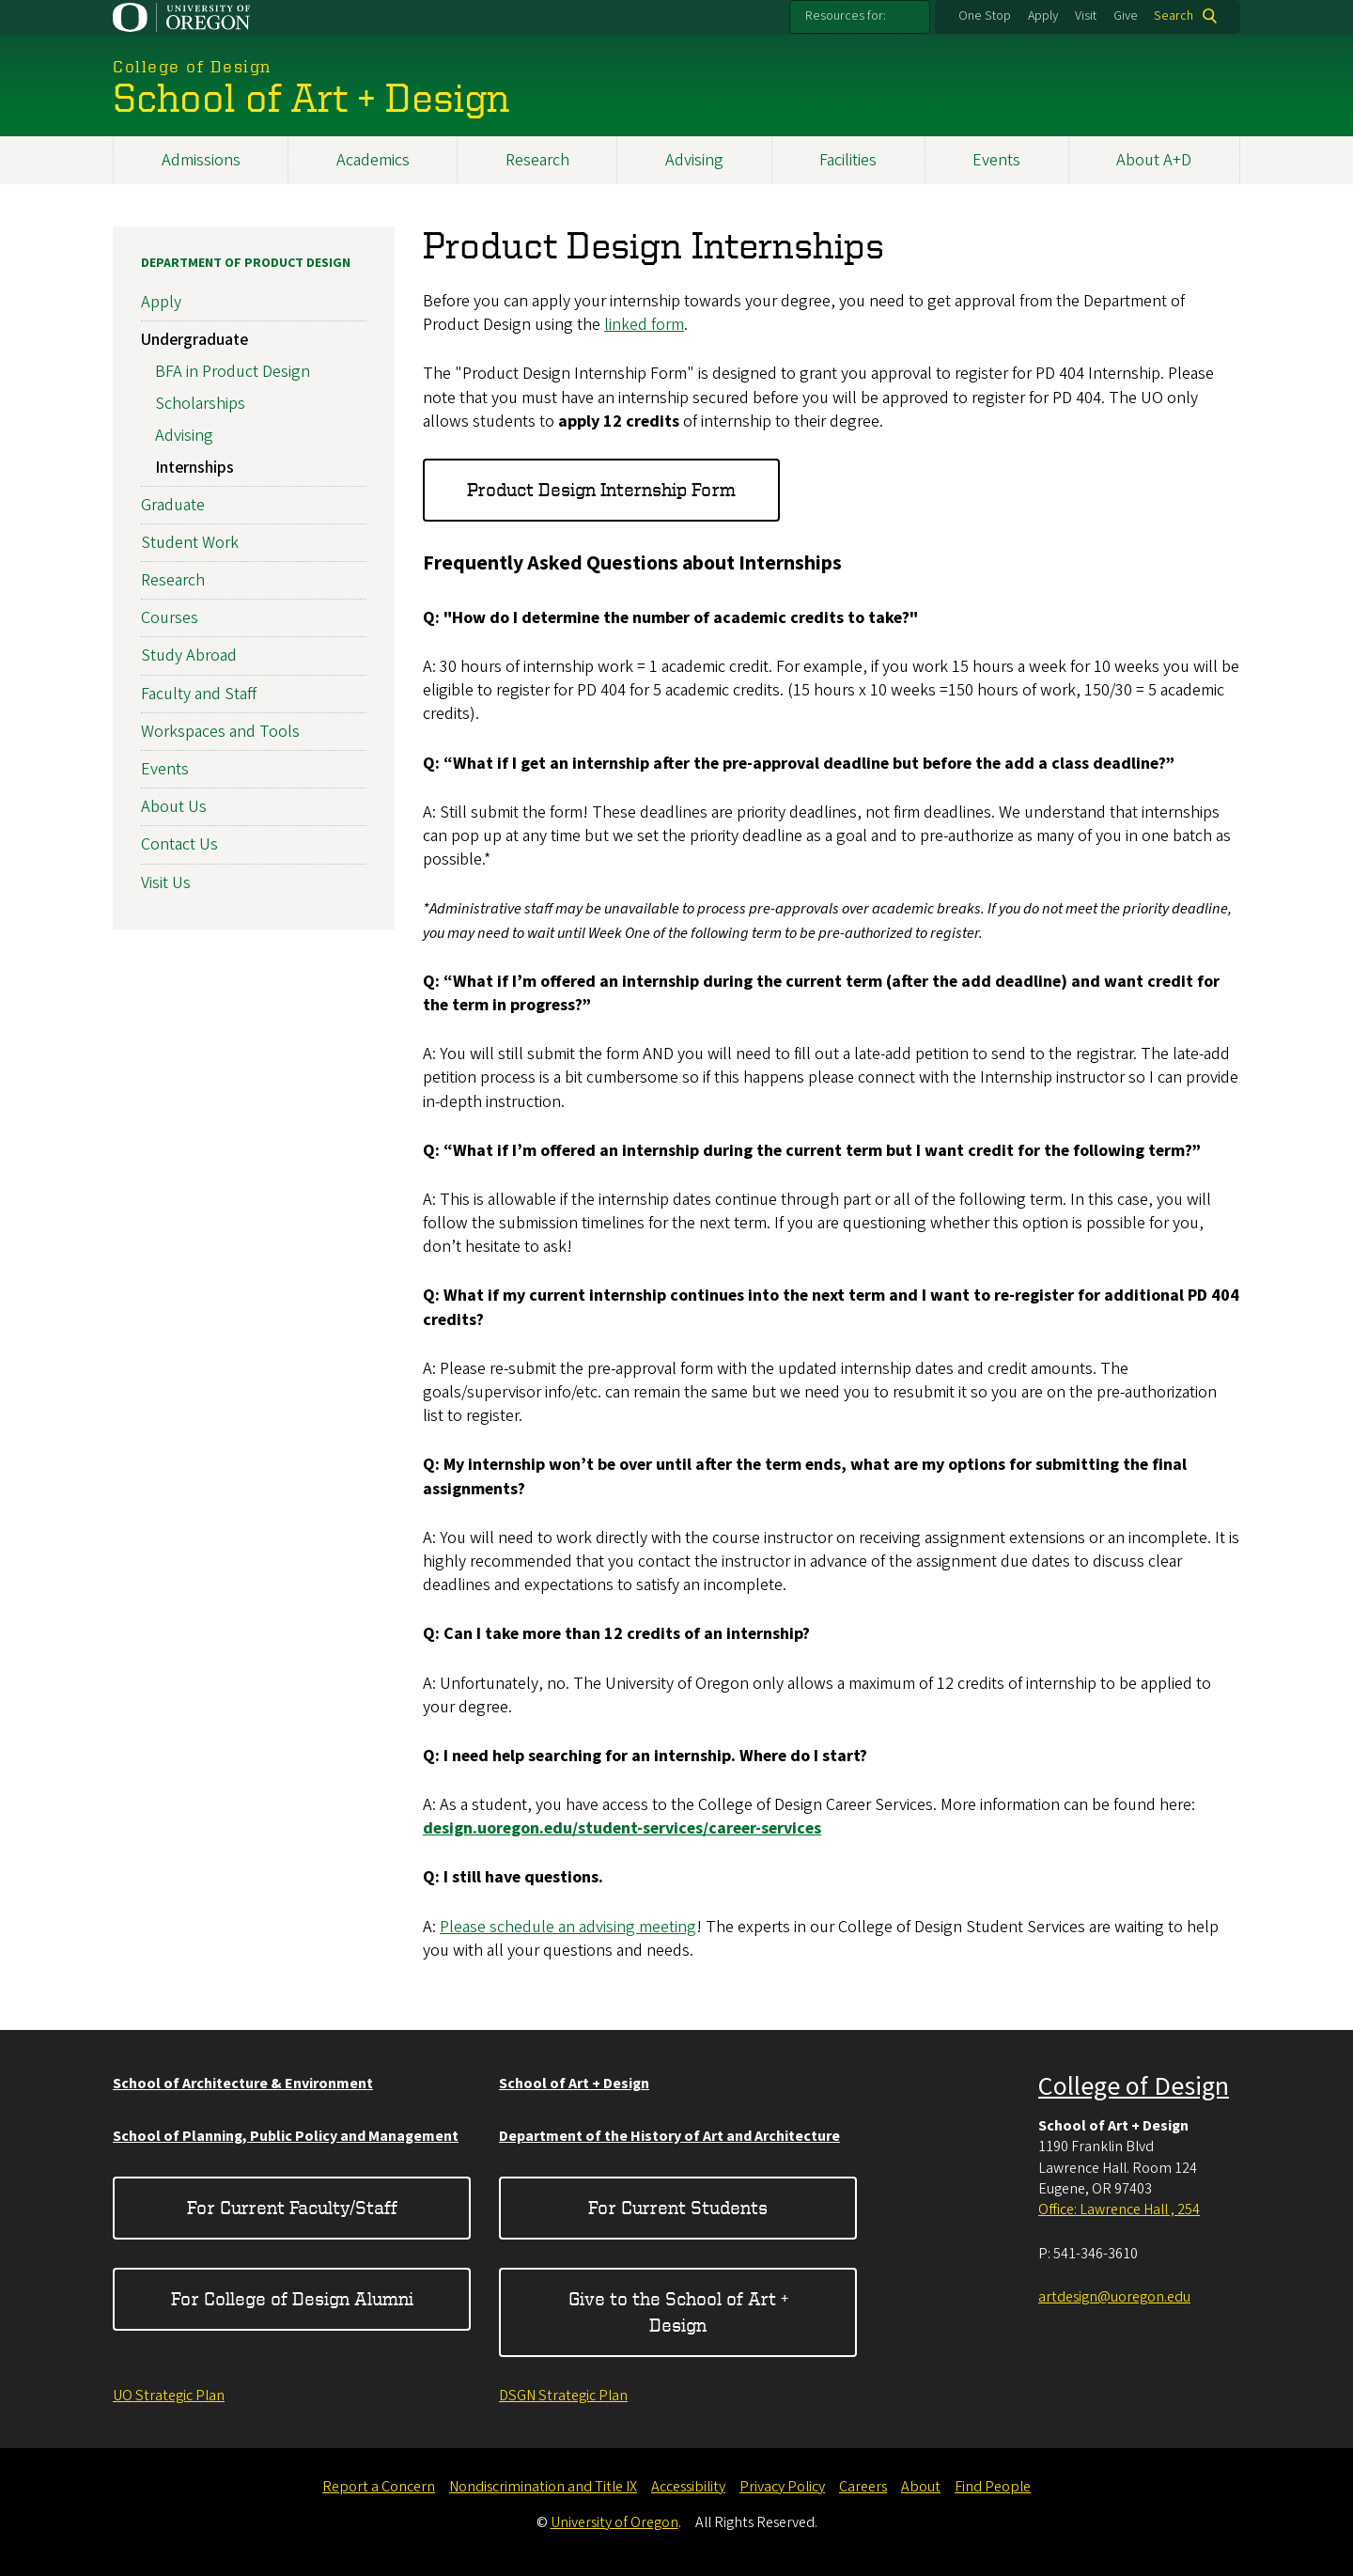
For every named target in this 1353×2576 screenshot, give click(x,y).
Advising (694, 160)
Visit (1085, 16)
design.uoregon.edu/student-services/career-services (622, 1829)
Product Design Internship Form (601, 490)
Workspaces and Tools (220, 731)
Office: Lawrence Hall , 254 (1119, 2209)
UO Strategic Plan (169, 2395)
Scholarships (200, 403)
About (921, 2486)
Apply (1043, 16)
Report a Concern (378, 2486)
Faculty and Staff (199, 694)
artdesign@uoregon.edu (1114, 2297)
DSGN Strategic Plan (563, 2395)
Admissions (201, 160)
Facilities (848, 160)
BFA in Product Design (232, 372)
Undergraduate (194, 340)
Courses (169, 619)
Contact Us (179, 845)
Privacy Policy (782, 2486)
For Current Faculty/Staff (292, 2207)
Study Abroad (189, 656)
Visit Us (166, 883)
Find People (993, 2486)
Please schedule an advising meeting (568, 1927)
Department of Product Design (245, 263)
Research (537, 160)
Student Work (190, 542)
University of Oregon (614, 2522)
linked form (644, 325)
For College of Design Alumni (292, 2298)
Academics (373, 160)
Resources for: (845, 16)
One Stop (984, 16)
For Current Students (678, 2207)
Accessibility (688, 2486)
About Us (174, 808)
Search (1173, 16)
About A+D (1153, 160)
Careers (863, 2486)
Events (996, 160)
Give (1125, 16)
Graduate (173, 505)
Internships (194, 467)
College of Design (1133, 2086)
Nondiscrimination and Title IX (543, 2486)
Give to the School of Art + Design (678, 2311)
